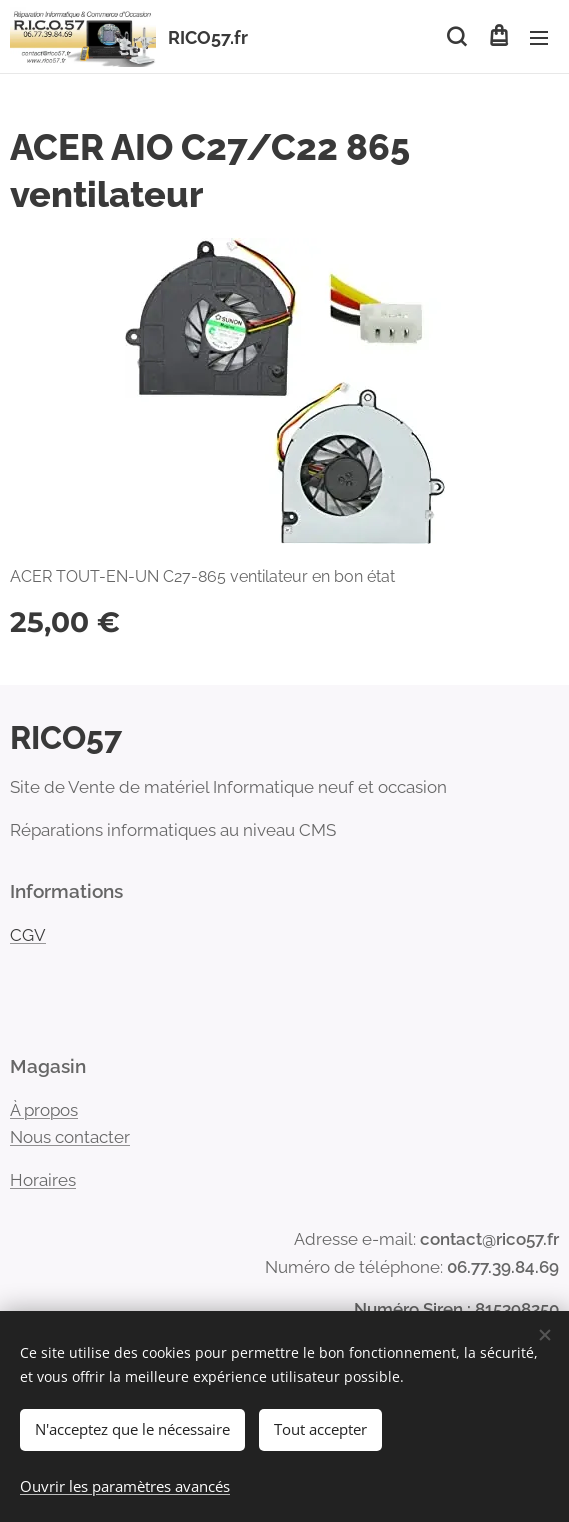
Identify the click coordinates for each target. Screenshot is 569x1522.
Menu (539, 38)
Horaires (43, 1180)
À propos (44, 1110)
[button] (456, 37)
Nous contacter (70, 1137)
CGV (28, 935)
